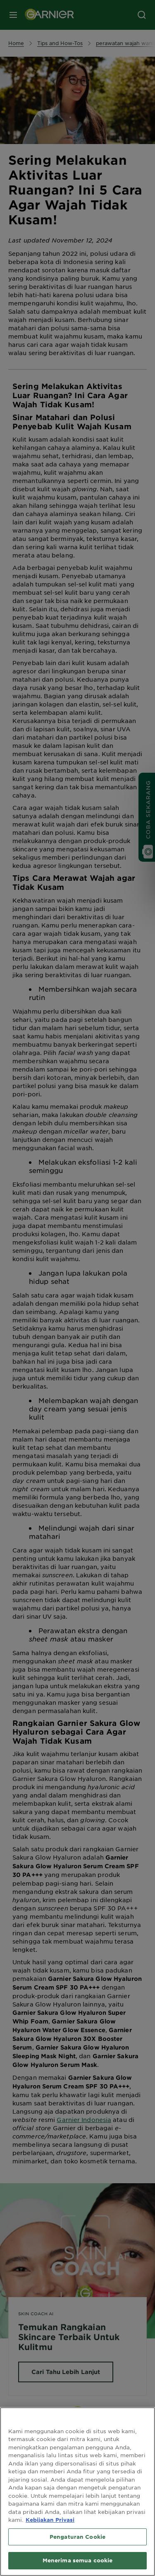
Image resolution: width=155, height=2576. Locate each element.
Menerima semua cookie (78, 2560)
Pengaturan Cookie (77, 2536)
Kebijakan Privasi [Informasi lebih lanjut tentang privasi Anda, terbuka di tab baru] (50, 2519)
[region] (77, 2491)
